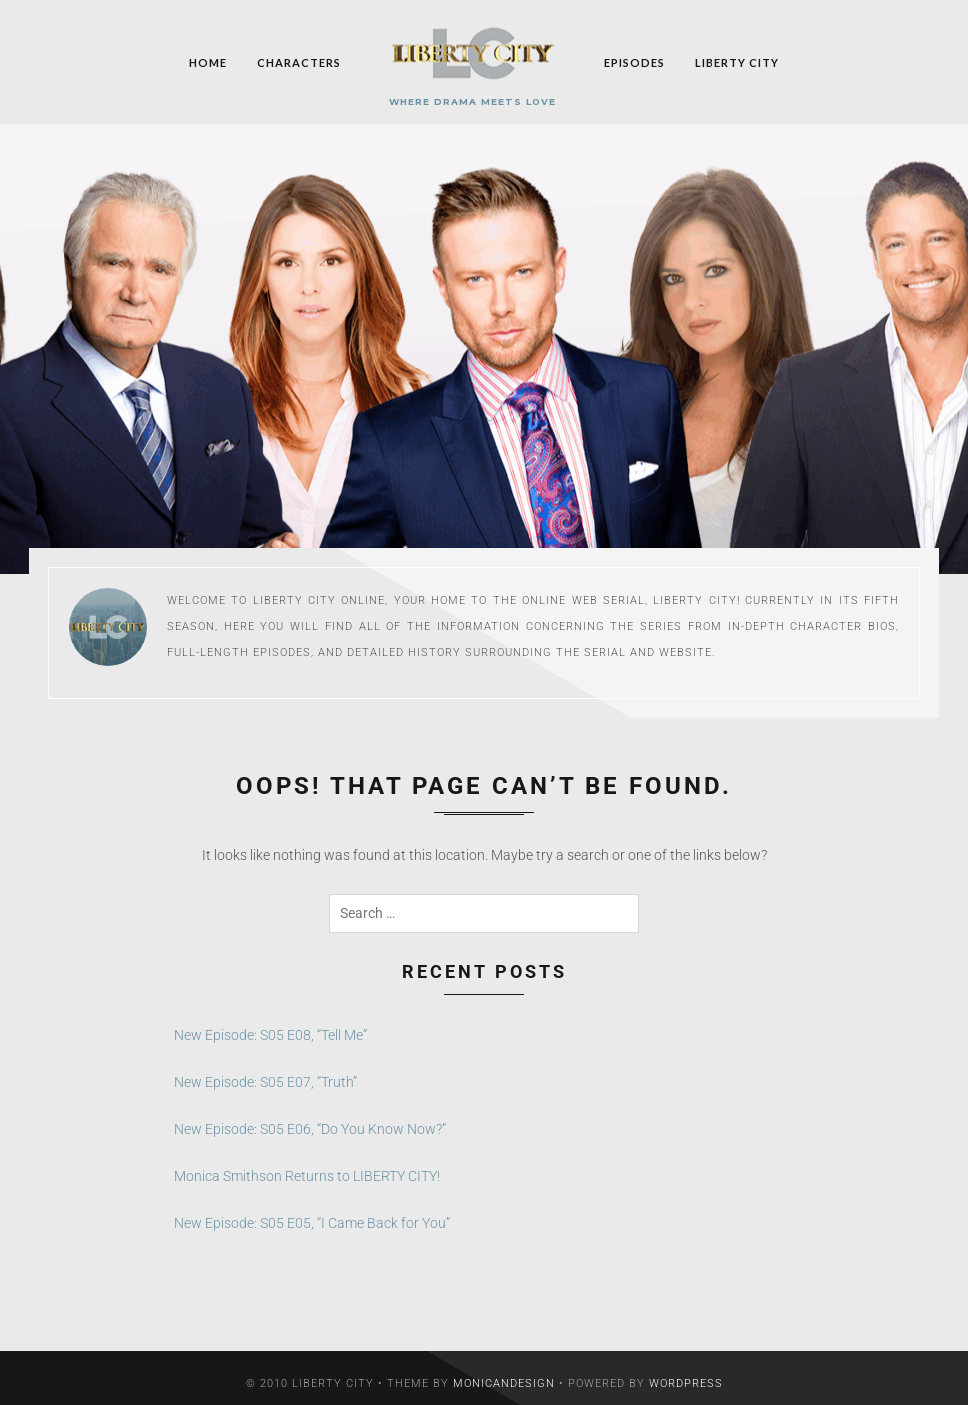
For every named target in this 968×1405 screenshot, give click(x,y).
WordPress (686, 1371)
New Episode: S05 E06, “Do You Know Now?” (310, 1117)
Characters (299, 61)
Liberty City (737, 61)
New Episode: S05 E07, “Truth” (265, 1070)
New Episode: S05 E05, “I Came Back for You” (312, 1211)
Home (208, 61)
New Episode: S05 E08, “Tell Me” (270, 1023)
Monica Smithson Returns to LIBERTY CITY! (307, 1164)
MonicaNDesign (504, 1371)
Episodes (634, 61)
